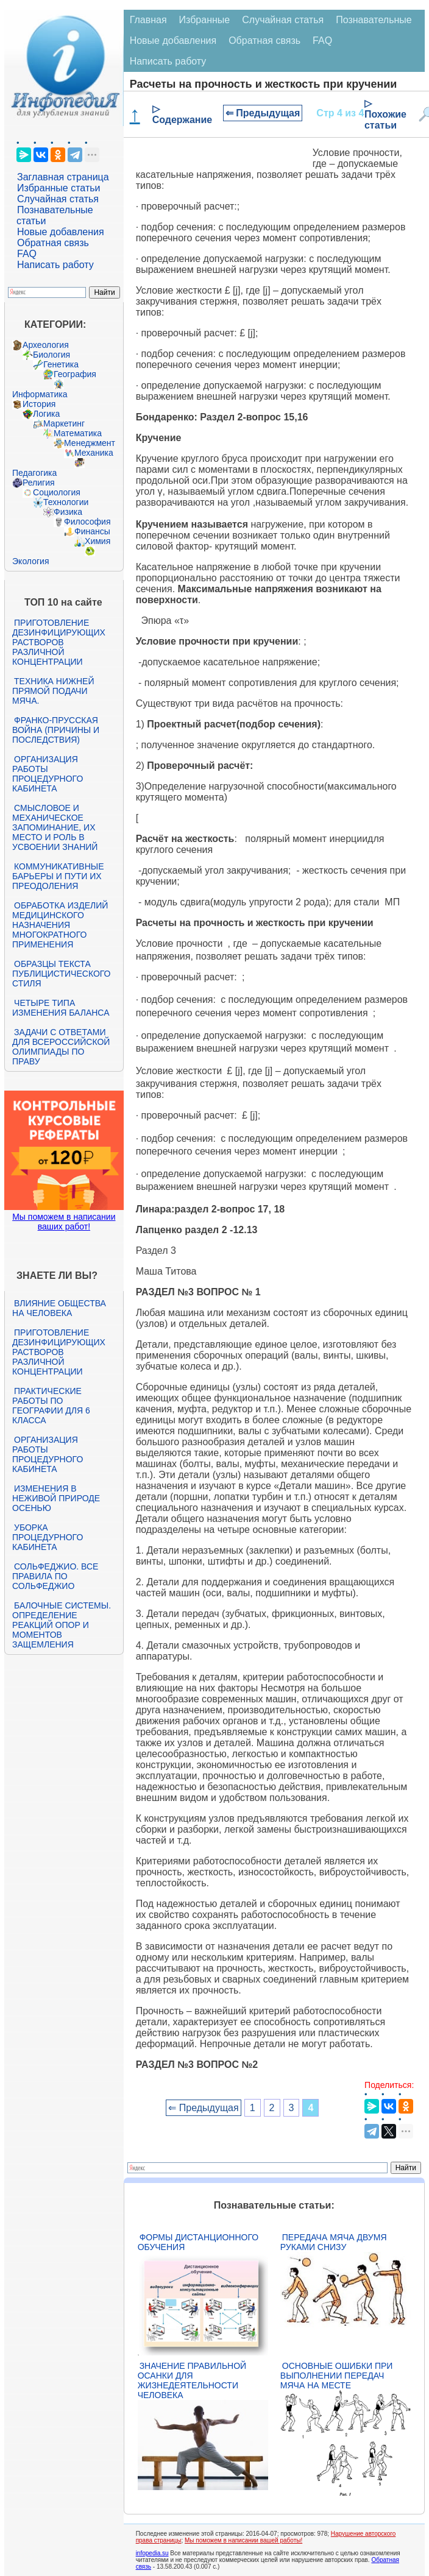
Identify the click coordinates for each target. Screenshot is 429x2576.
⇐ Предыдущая (262, 113)
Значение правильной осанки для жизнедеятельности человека (192, 2380)
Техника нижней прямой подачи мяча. (53, 691)
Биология (51, 354)
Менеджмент (89, 443)
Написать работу (55, 265)
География (75, 374)
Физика (68, 512)
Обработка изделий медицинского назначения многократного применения (60, 925)
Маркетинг (64, 423)
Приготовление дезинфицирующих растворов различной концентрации (58, 642)
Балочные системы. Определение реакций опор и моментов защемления (61, 1625)
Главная (148, 20)
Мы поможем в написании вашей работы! (243, 2540)
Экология (30, 561)
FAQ (27, 254)
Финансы (92, 531)
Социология (56, 492)
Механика (93, 453)
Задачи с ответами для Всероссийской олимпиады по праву (61, 1046)
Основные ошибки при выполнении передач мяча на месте (336, 2375)
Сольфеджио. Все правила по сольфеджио (55, 1576)
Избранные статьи (58, 188)
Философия (87, 521)
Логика (46, 414)
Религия (39, 482)
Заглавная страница (63, 177)
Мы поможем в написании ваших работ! (63, 1221)
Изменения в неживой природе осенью (56, 1498)
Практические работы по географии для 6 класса (51, 1405)
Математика (78, 433)
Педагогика (34, 473)
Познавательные (374, 20)
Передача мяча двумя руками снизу (333, 2242)
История (39, 404)
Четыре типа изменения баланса (60, 1007)
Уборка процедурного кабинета (47, 1537)
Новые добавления (60, 232)
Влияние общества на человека (59, 1308)
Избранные (204, 20)
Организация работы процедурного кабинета (47, 773)
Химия (97, 541)
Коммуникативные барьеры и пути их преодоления (58, 876)
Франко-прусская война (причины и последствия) (55, 730)
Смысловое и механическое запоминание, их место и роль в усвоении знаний (55, 827)
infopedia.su (152, 2553)
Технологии (65, 502)
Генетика (61, 364)
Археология (46, 345)
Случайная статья (58, 199)
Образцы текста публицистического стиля (61, 973)
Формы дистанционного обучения (198, 2242)
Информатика (39, 394)
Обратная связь (53, 243)
